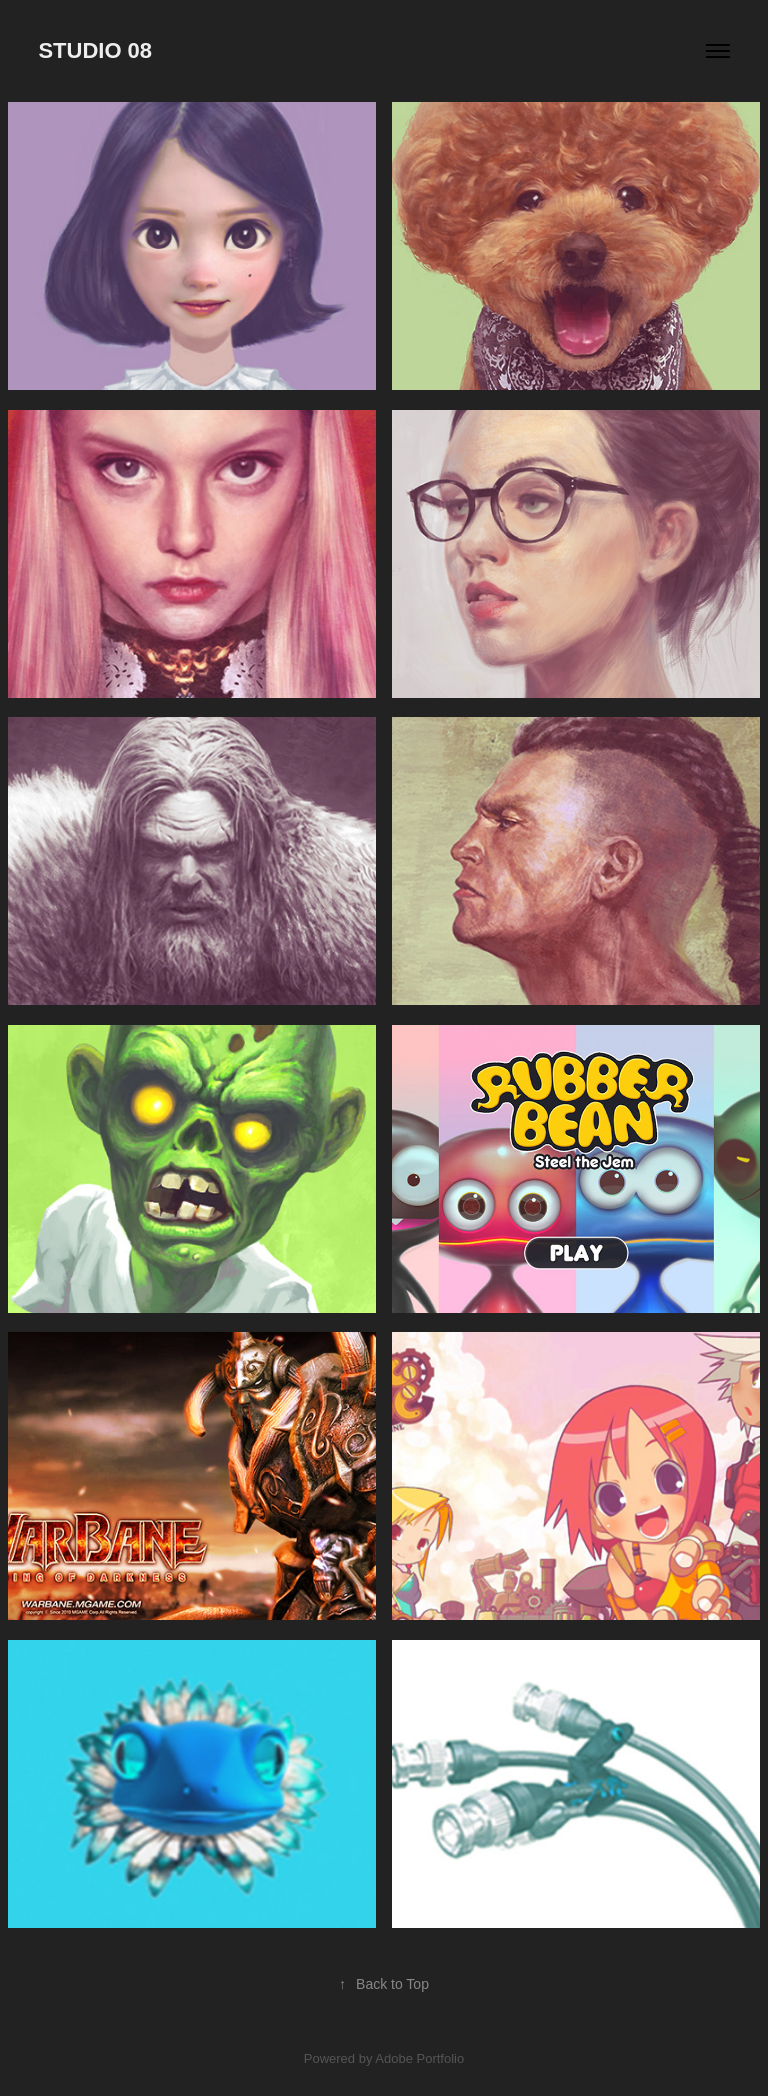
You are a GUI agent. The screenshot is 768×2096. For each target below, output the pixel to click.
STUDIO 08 (95, 50)
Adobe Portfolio (419, 2058)
